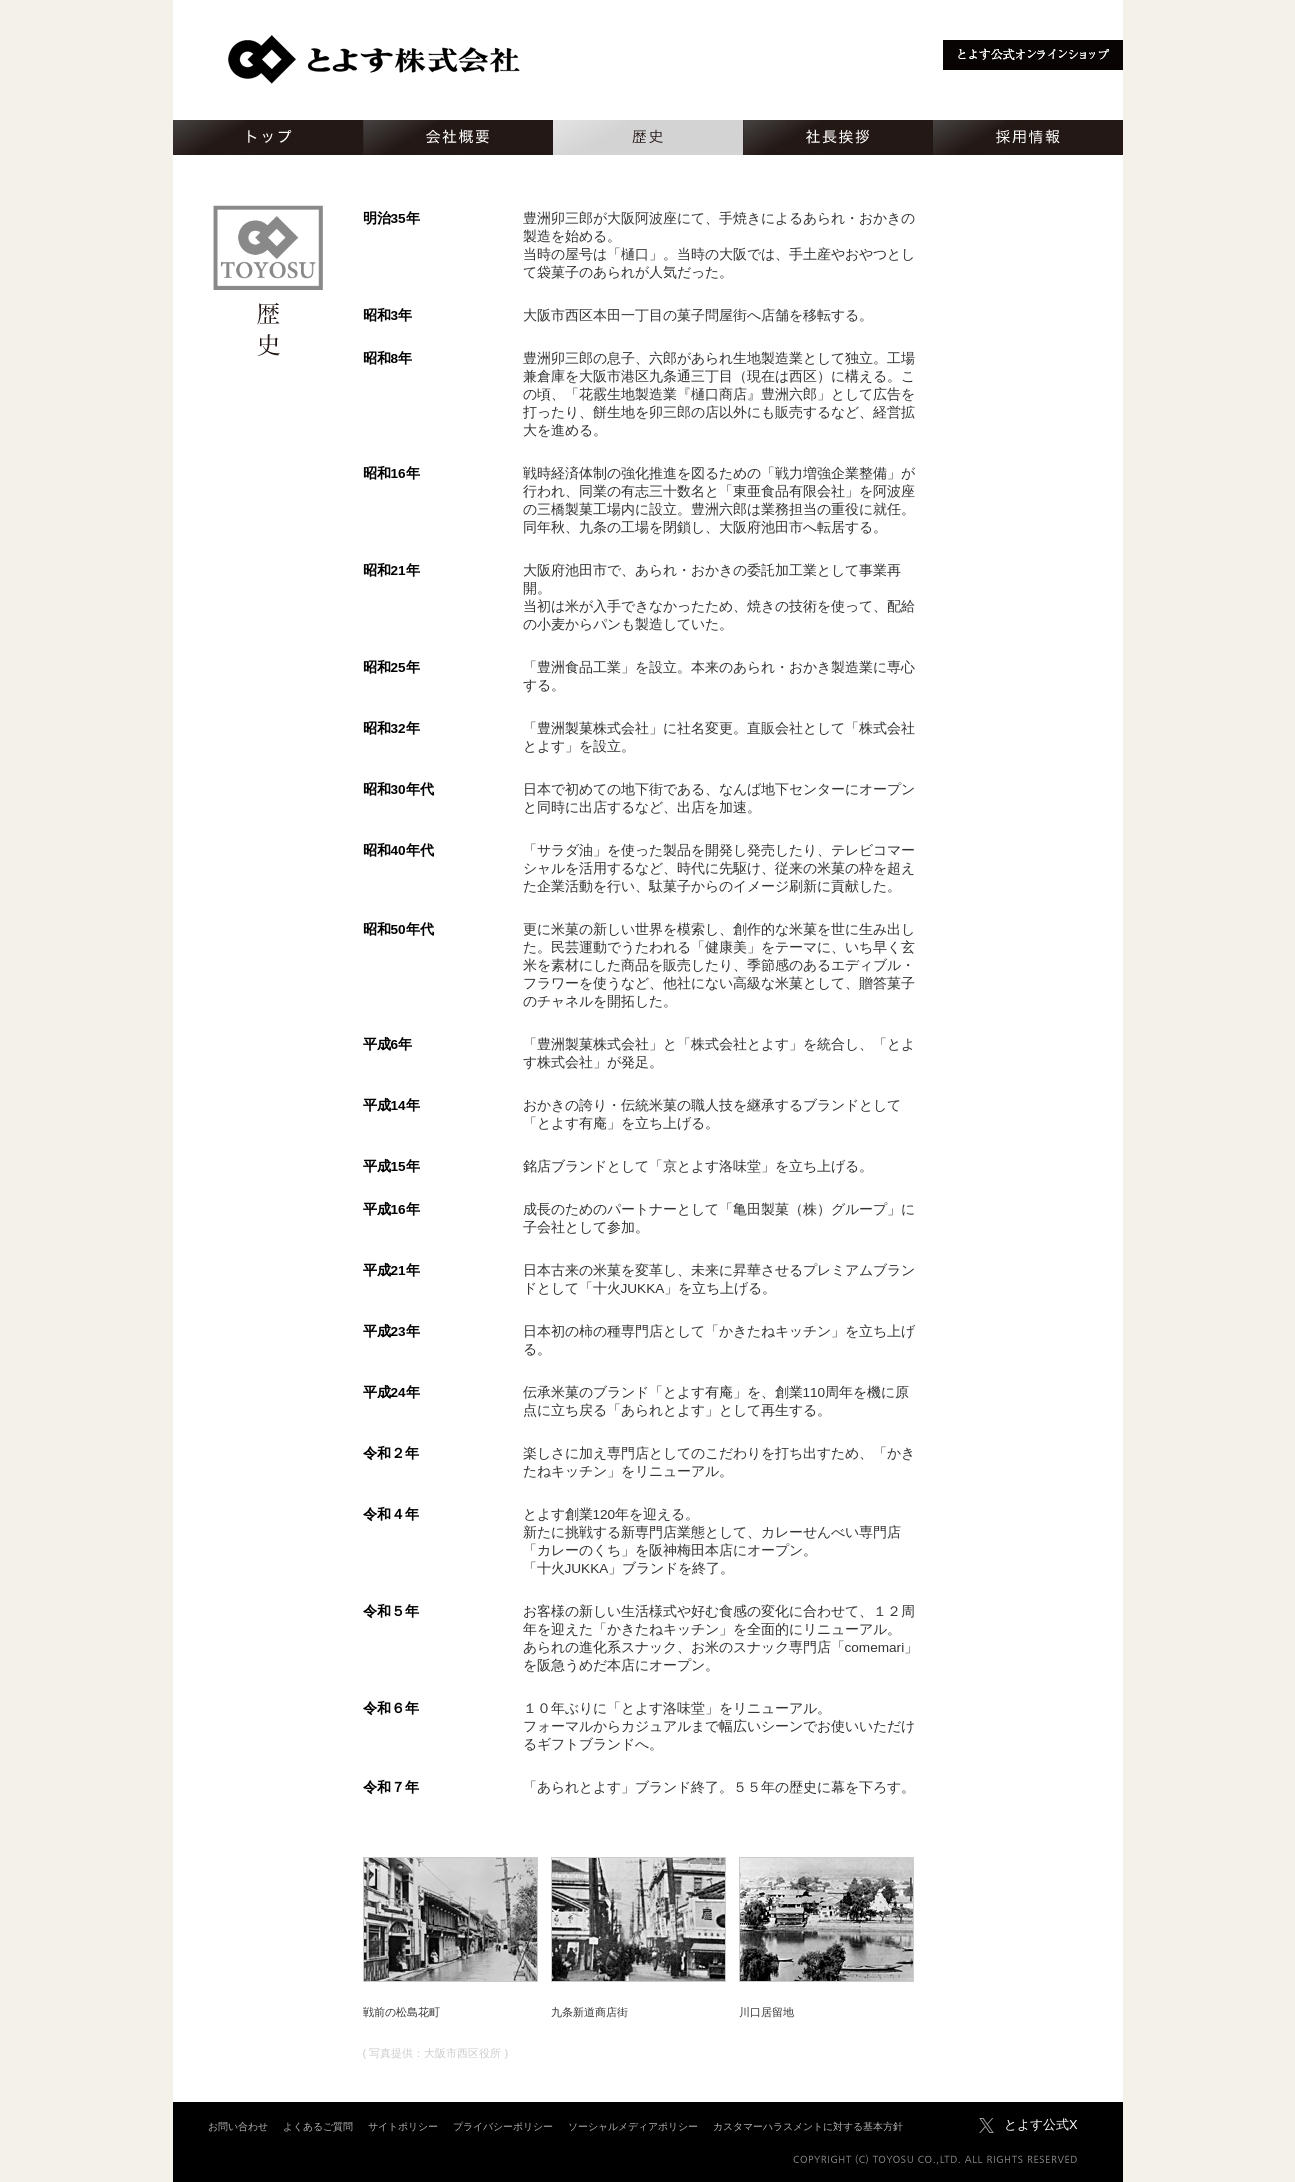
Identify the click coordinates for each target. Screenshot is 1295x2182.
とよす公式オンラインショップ (1033, 55)
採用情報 (1028, 137)
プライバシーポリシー (503, 2126)
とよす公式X (1041, 2124)
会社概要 (458, 137)
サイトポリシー (403, 2126)
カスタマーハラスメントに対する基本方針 (808, 2126)
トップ (268, 137)
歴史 (648, 137)
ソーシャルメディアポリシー (633, 2126)
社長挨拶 (838, 137)
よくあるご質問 (318, 2126)
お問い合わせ (238, 2126)
